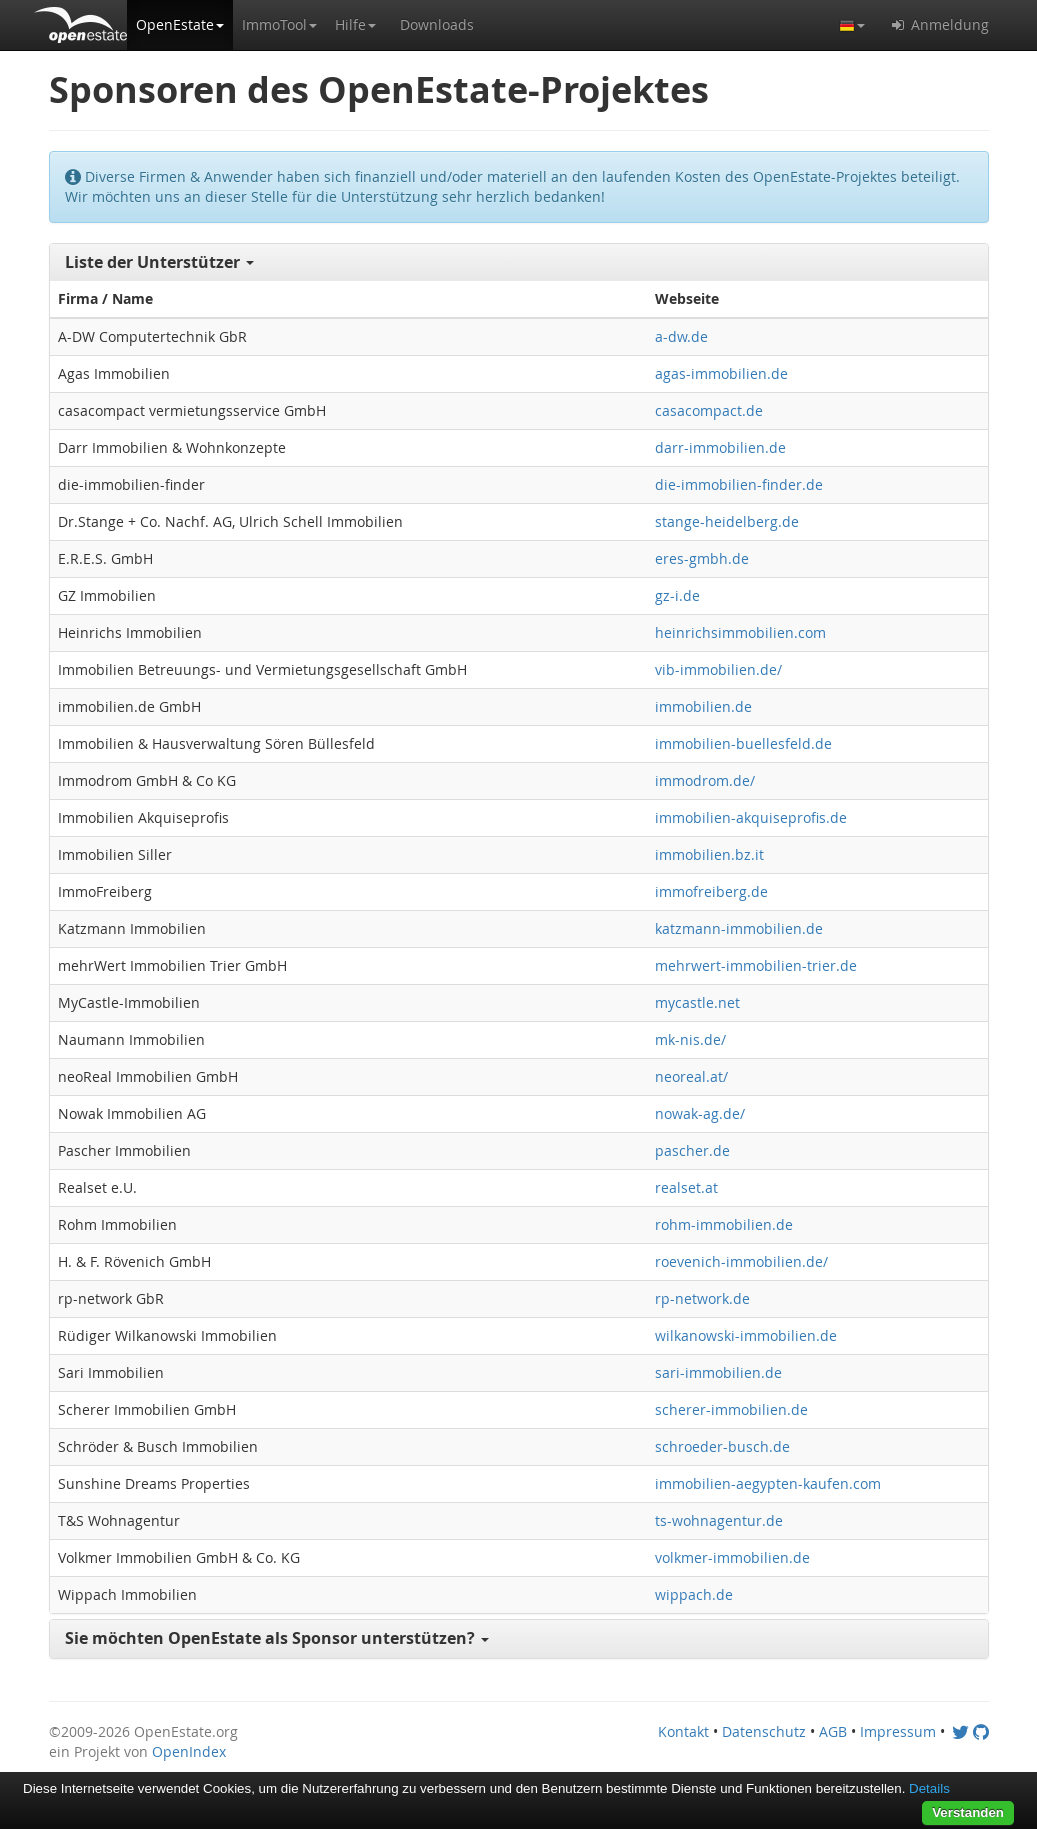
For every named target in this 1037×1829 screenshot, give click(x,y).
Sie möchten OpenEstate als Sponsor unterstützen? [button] (277, 1638)
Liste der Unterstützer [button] (159, 262)
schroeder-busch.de (722, 1446)
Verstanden (968, 1812)
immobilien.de (703, 706)
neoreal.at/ (691, 1076)
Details (929, 1788)
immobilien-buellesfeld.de (743, 743)
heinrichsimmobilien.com (740, 632)
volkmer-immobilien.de (732, 1557)
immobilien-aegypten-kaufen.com (768, 1483)
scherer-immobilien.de (731, 1409)
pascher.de (692, 1150)
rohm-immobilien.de (724, 1224)
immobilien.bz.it (709, 854)
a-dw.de (681, 336)
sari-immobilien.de (718, 1372)
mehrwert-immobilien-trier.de (756, 965)
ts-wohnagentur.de (719, 1520)
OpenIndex (189, 1751)
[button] (180, 25)
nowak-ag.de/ (700, 1113)
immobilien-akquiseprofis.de (751, 817)
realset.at (686, 1187)
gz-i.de (677, 595)
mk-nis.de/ (690, 1039)
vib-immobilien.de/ (718, 669)
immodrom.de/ (705, 780)
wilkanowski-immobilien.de (746, 1335)
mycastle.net (697, 1002)
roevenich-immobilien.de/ (741, 1261)
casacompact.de (709, 410)
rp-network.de (702, 1298)
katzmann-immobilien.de (739, 928)
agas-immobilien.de (721, 373)
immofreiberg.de (711, 891)
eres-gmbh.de (702, 558)
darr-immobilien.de (720, 447)
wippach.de (694, 1594)
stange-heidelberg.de (727, 521)
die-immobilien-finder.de (739, 484)
